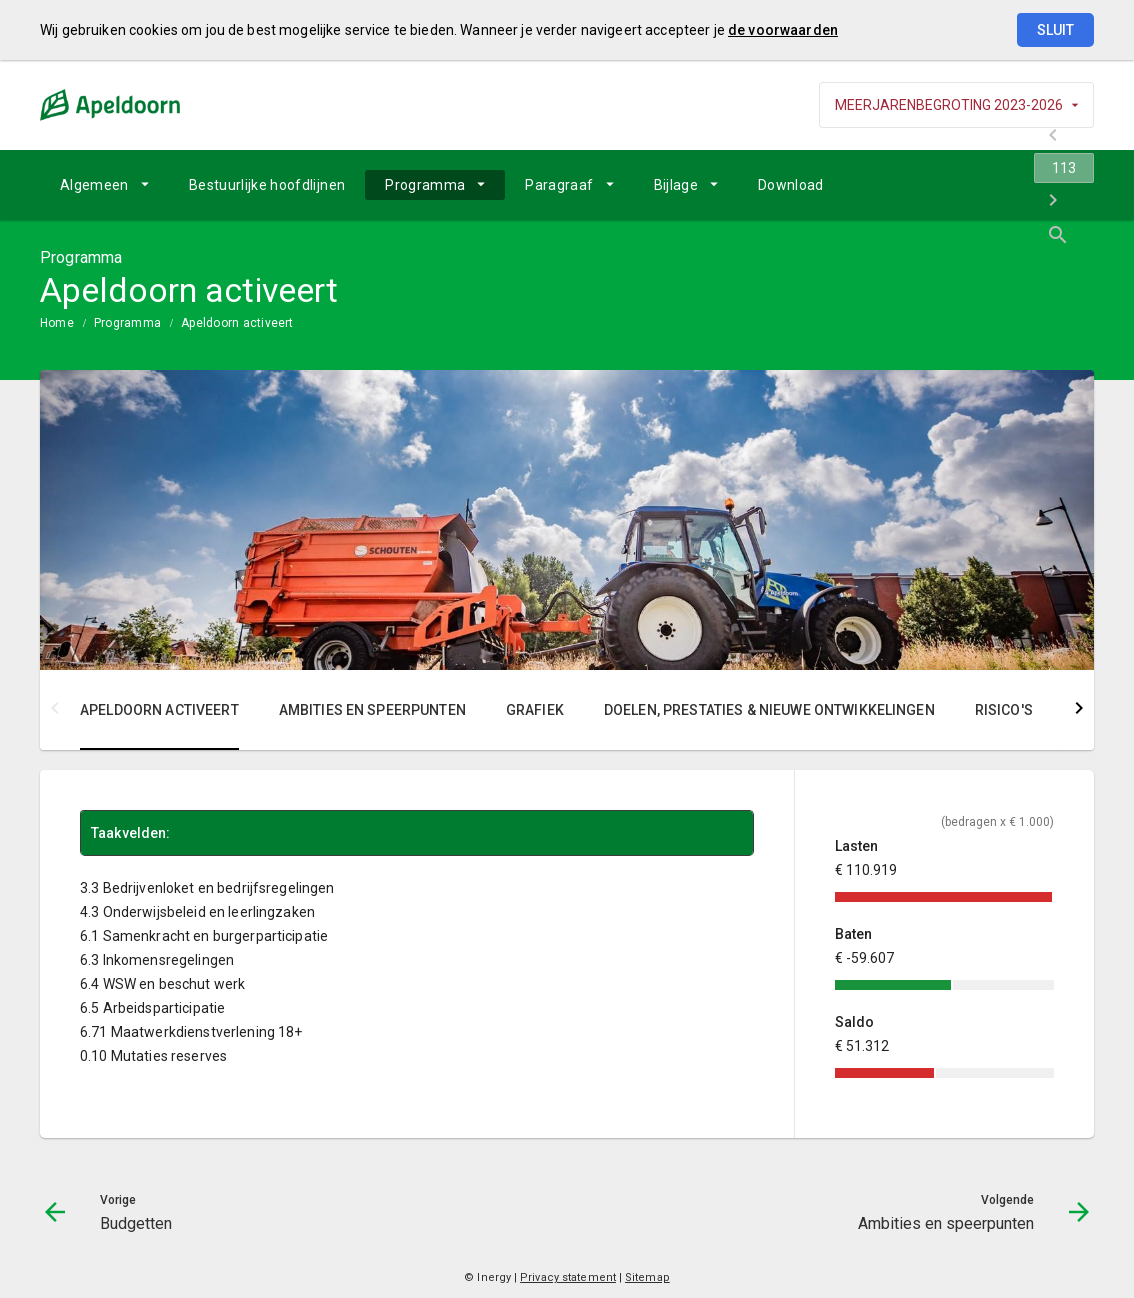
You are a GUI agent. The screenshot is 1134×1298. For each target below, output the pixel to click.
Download (791, 185)
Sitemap (647, 1277)
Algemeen (94, 185)
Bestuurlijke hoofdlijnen (267, 185)
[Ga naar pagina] (974, 185)
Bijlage (676, 185)
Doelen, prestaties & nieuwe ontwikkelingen (769, 710)
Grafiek (535, 710)
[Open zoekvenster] (1071, 185)
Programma (425, 185)
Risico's (1004, 710)
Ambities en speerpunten (372, 710)
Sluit (1055, 30)
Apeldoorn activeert (237, 323)
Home (57, 323)
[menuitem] (104, 185)
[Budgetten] (921, 185)
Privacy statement (568, 1277)
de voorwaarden (783, 30)
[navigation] (974, 185)
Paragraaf (559, 185)
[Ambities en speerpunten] (1026, 185)
